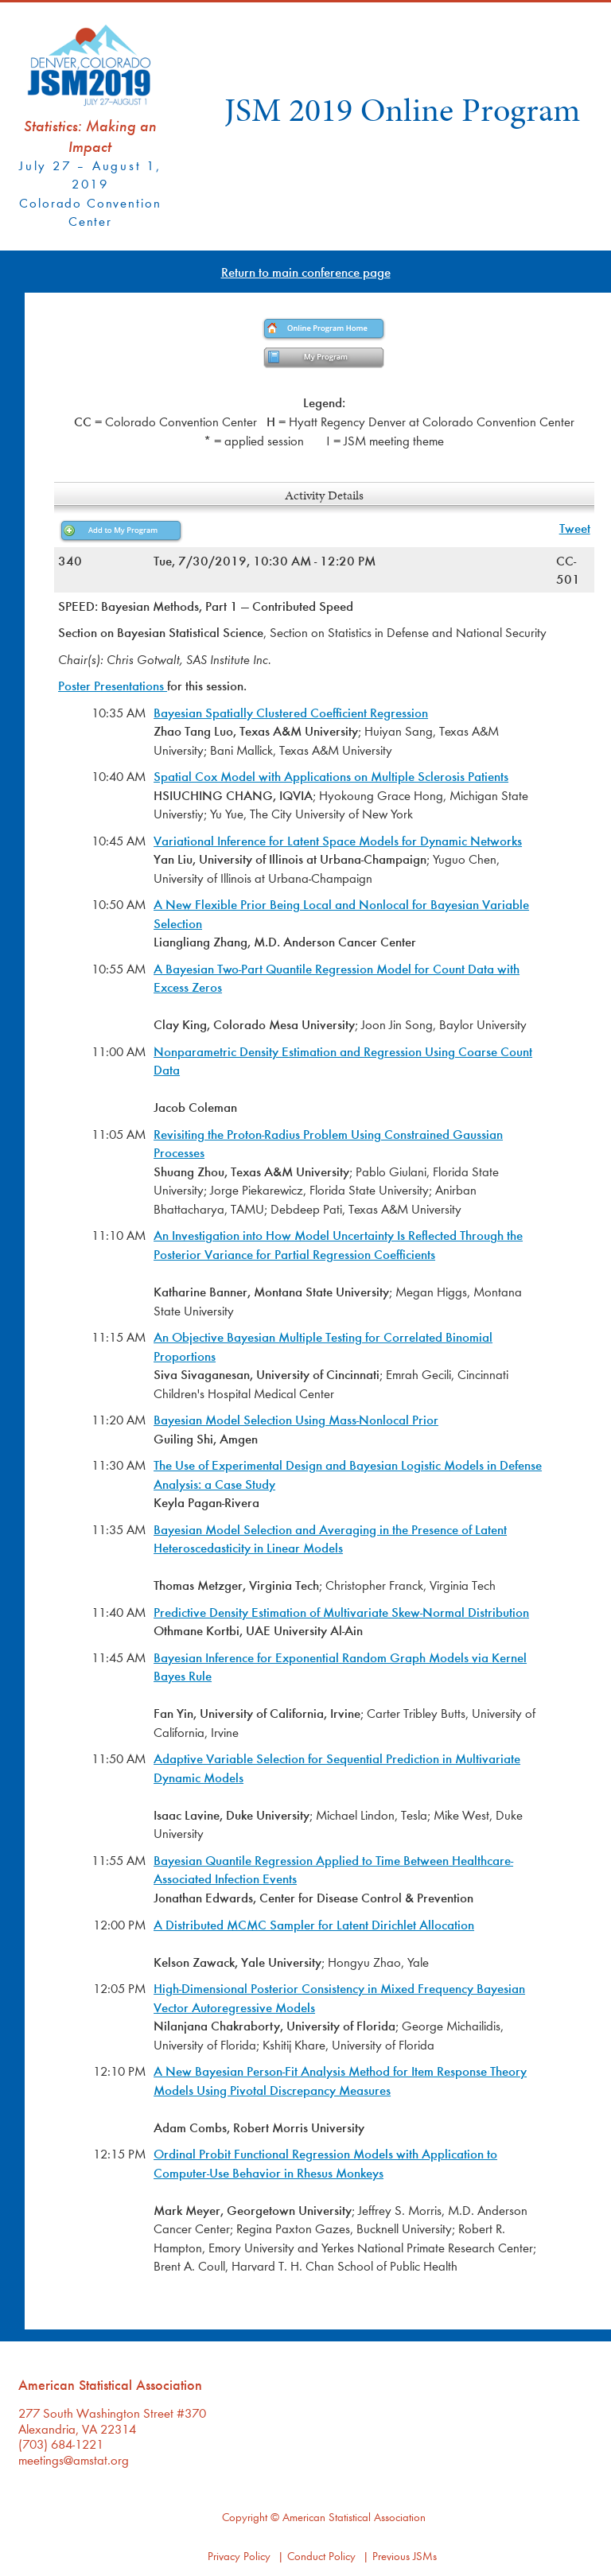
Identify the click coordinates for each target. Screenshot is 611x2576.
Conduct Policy (321, 2555)
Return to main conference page (306, 271)
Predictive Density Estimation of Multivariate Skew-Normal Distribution (341, 1612)
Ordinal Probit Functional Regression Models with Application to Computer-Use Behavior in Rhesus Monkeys (325, 2163)
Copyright (244, 2516)
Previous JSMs (404, 2555)
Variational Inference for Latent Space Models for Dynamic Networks (338, 840)
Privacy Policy (239, 2555)
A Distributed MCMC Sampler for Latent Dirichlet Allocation (314, 1924)
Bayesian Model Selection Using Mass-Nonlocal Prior (296, 1419)
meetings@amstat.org (73, 2459)
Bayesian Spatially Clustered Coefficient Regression (291, 712)
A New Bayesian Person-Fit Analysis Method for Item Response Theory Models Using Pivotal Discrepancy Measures (340, 2080)
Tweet (574, 528)
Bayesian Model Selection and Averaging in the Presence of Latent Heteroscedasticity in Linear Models (330, 1538)
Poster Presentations (112, 685)
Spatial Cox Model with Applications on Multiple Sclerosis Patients (331, 776)
